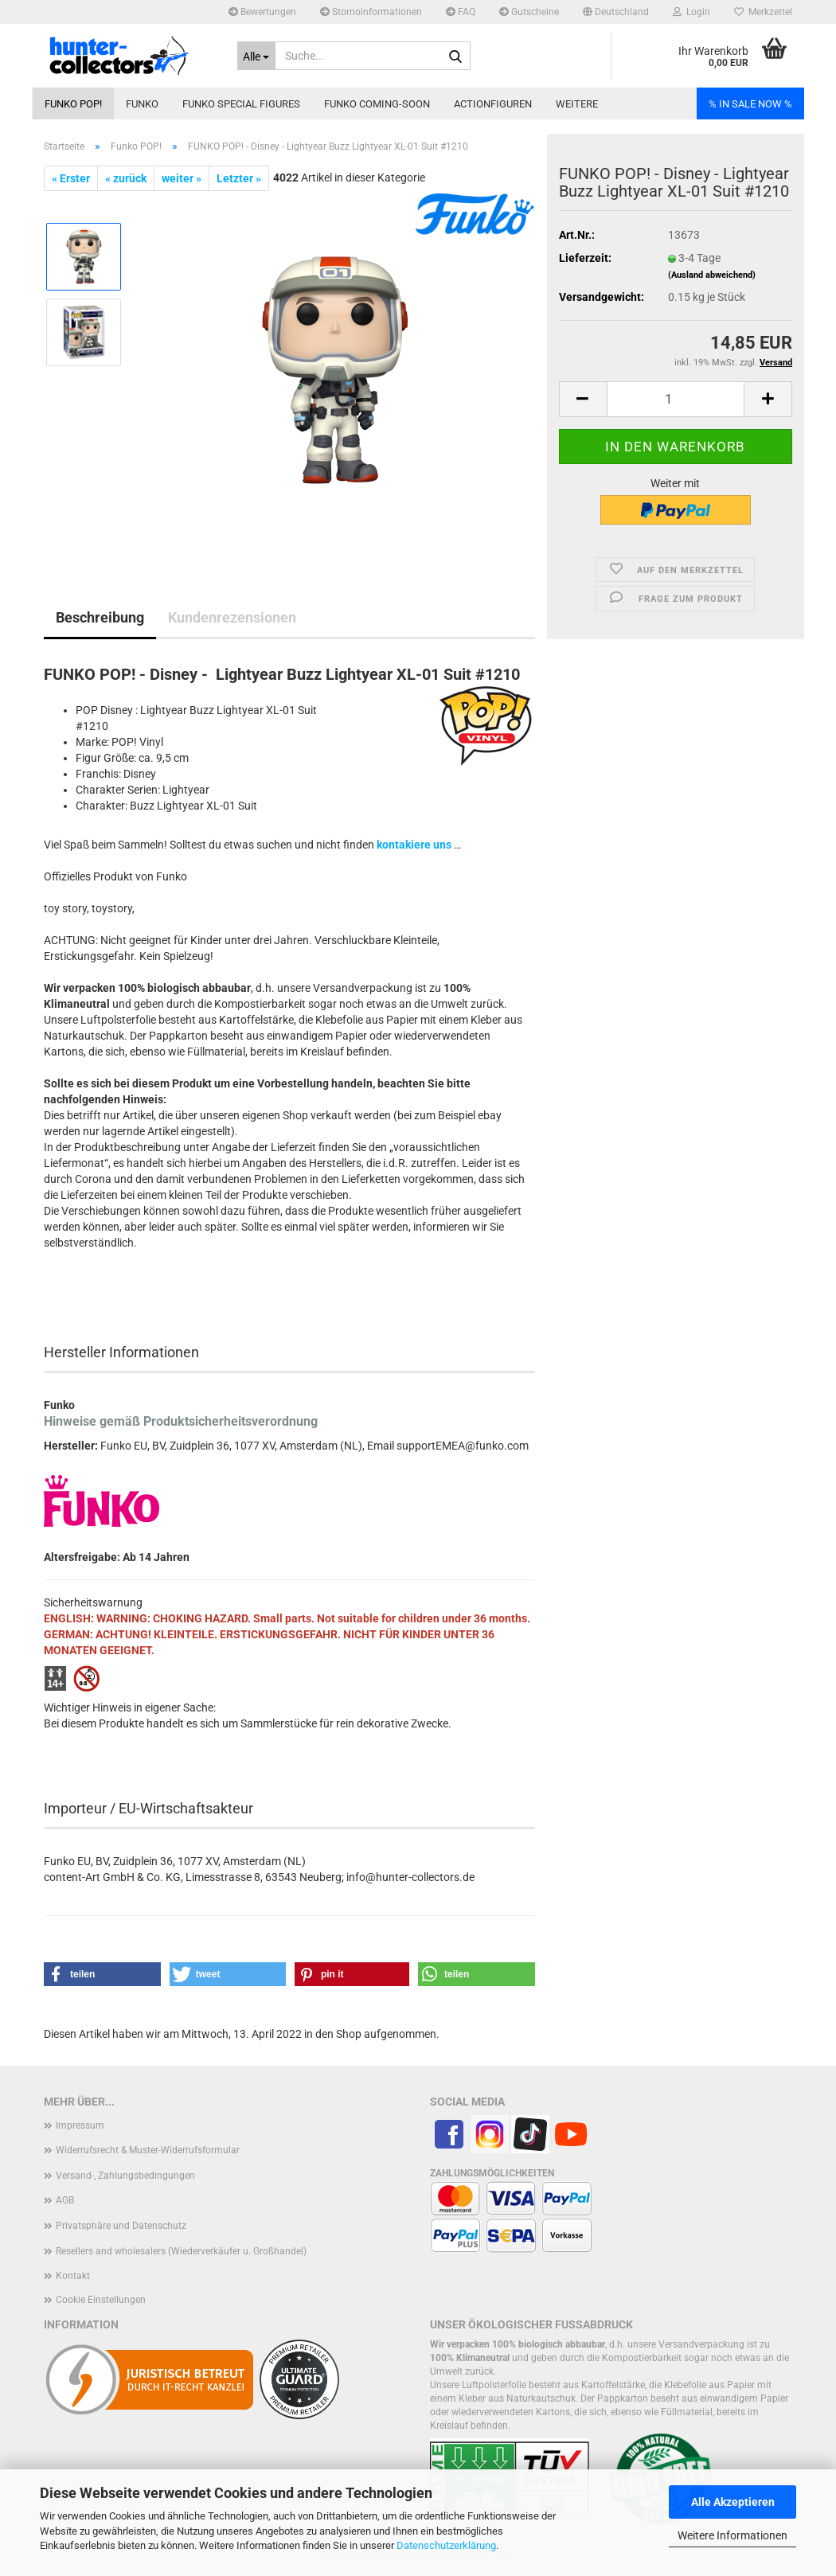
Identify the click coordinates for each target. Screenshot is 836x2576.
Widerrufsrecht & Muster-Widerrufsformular (148, 2150)
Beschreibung (100, 617)
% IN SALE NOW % (750, 104)
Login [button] (691, 12)
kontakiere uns (414, 844)
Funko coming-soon (377, 104)
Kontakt (73, 2275)
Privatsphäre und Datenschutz (121, 2225)
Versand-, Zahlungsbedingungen (125, 2175)
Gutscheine (529, 12)
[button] (616, 12)
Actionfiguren (493, 104)
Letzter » (239, 178)
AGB (65, 2200)
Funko (142, 104)
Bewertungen (262, 12)
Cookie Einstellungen (101, 2299)
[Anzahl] (675, 399)
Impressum (80, 2125)
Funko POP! (73, 104)
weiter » (181, 178)
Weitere (577, 104)
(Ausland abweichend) (712, 275)
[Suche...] (256, 55)
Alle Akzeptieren (733, 2502)
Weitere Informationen (732, 2535)
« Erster (71, 178)
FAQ (460, 12)
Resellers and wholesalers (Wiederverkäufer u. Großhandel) (181, 2251)
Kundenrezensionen (232, 617)
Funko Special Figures (241, 104)
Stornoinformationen (371, 12)
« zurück (125, 178)
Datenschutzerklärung (446, 2545)
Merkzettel (763, 12)
